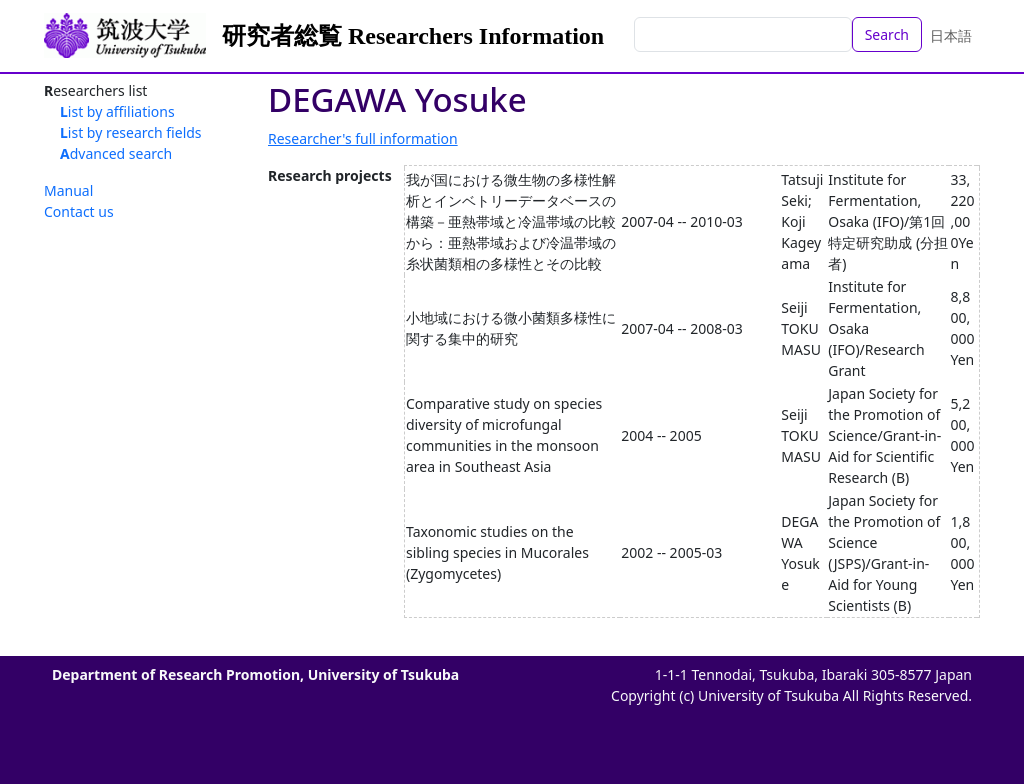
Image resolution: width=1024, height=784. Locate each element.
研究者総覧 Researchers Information (413, 36)
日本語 (951, 35)
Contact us (79, 211)
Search (887, 34)
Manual (68, 190)
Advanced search (116, 153)
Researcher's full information (363, 138)
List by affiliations (117, 111)
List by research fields (131, 132)
